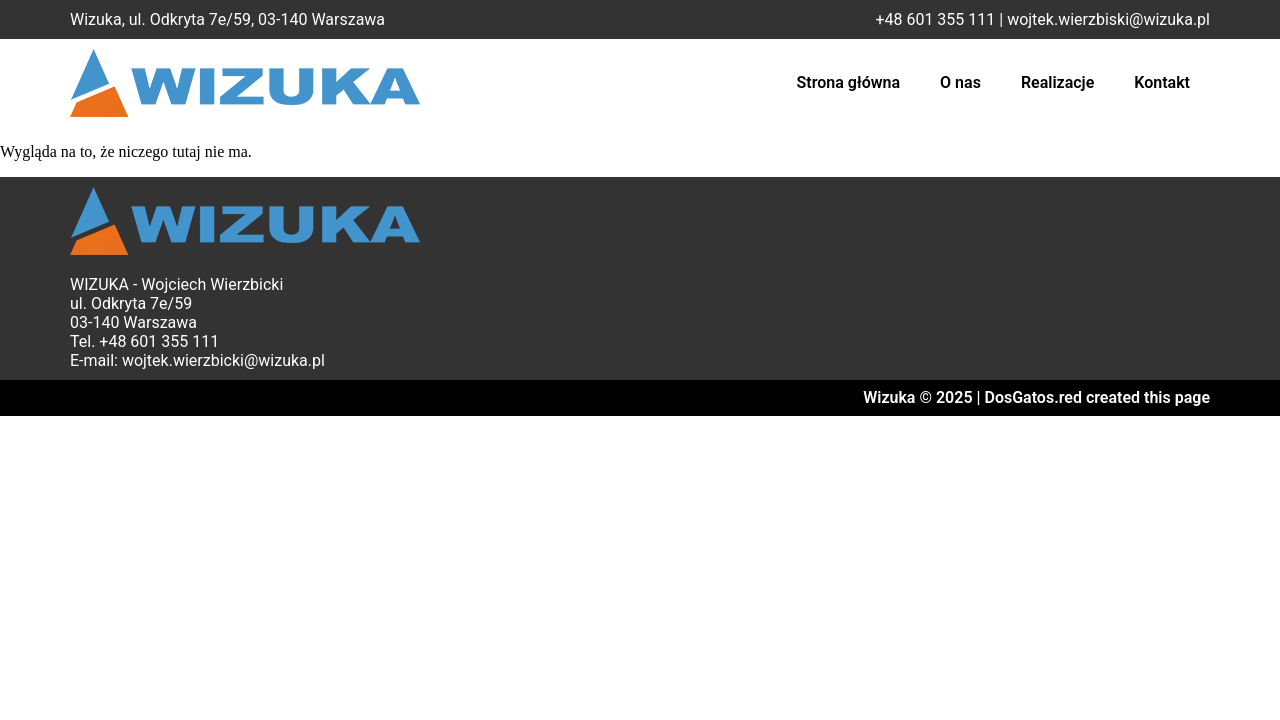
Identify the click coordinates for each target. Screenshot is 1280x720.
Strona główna (849, 82)
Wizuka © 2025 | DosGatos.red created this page (1036, 397)
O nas (960, 82)
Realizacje (1057, 82)
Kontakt (1162, 82)
